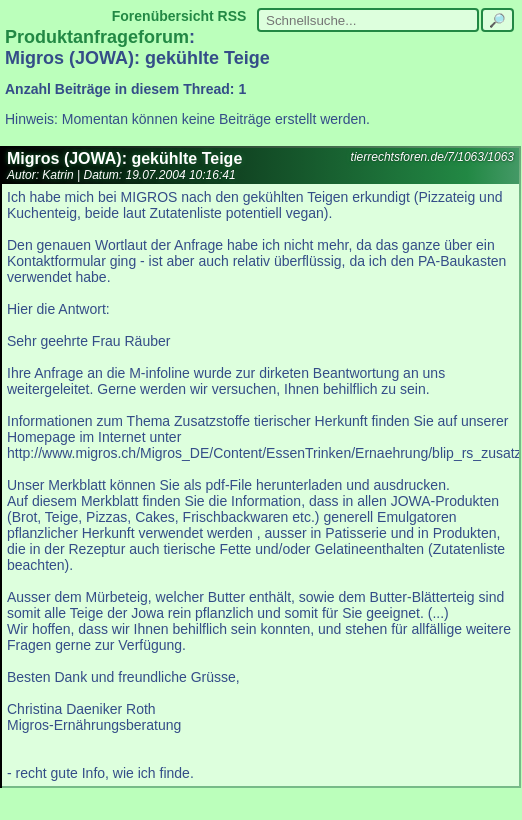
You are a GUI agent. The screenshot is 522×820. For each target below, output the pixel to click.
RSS (232, 16)
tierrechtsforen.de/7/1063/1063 (432, 157)
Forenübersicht (163, 16)
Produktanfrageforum (97, 37)
